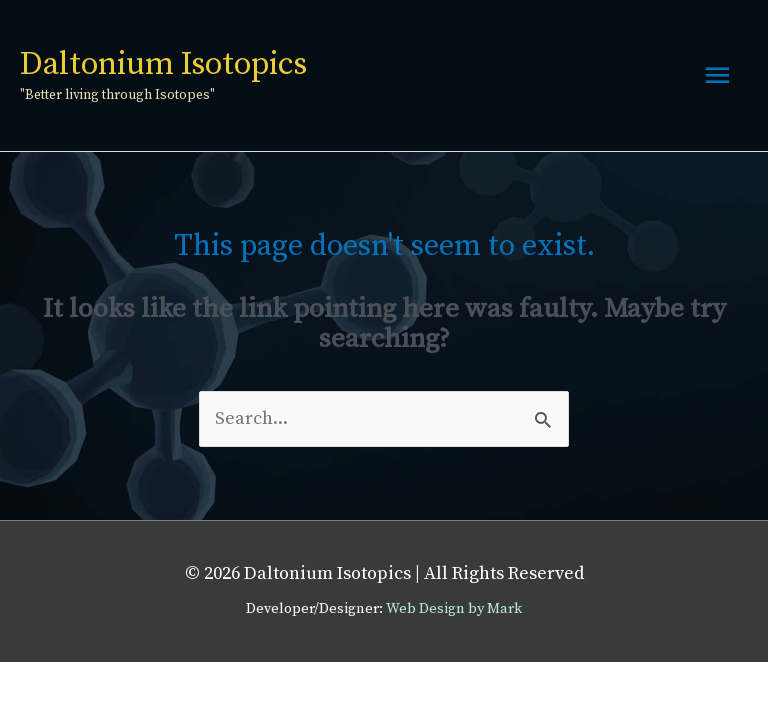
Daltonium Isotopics (163, 65)
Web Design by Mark (454, 609)
